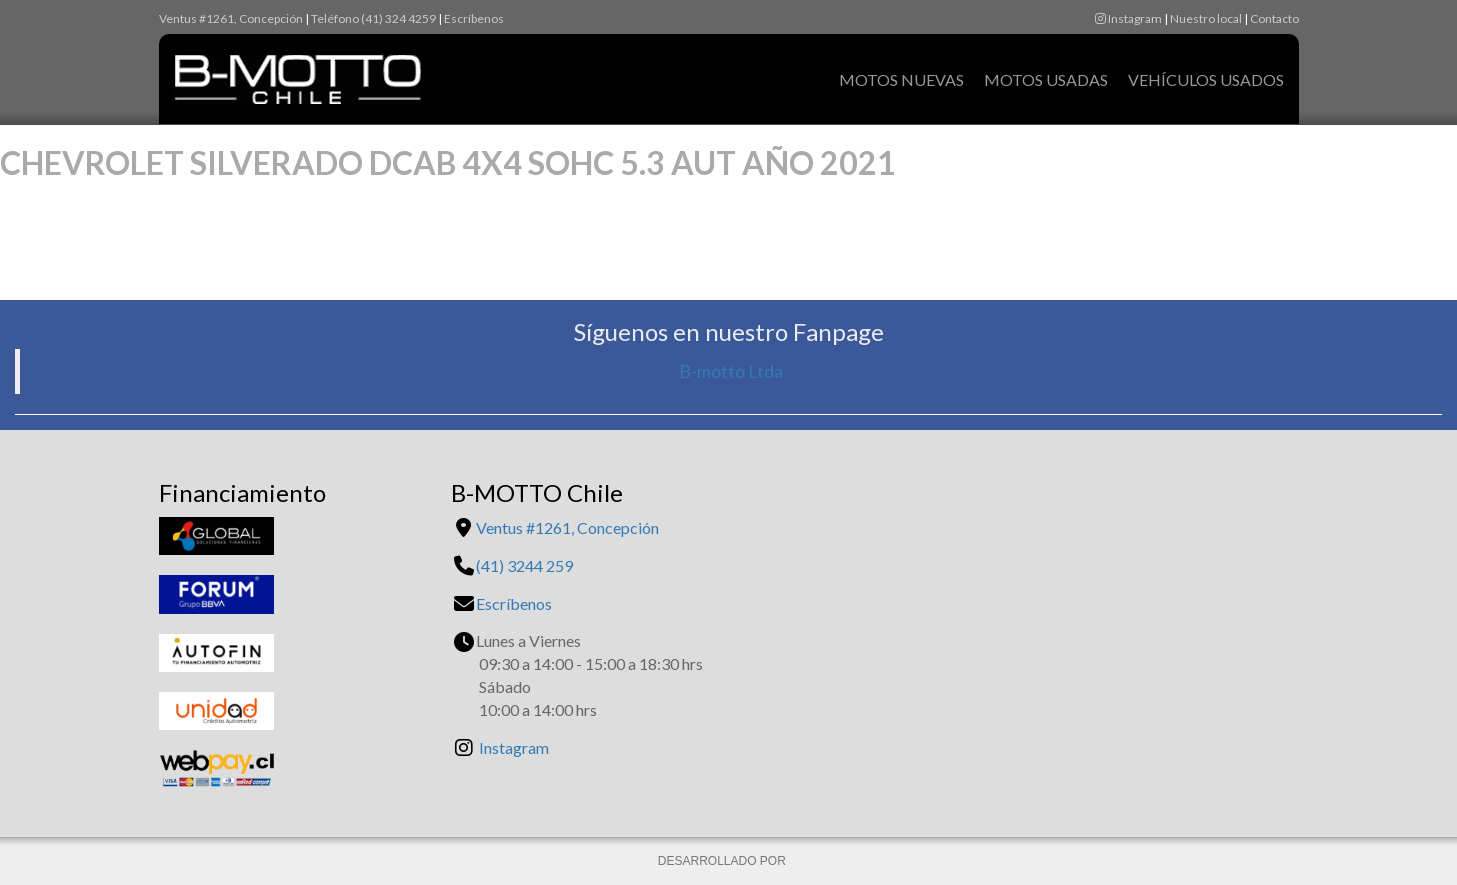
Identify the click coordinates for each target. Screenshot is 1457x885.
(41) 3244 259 (524, 565)
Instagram (1128, 18)
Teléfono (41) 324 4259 (373, 18)
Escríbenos (474, 18)
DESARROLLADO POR (723, 861)
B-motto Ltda (731, 371)
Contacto (1274, 18)
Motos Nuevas (901, 79)
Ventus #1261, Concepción (231, 18)
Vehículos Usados (1206, 79)
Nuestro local (1206, 18)
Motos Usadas (1046, 79)
